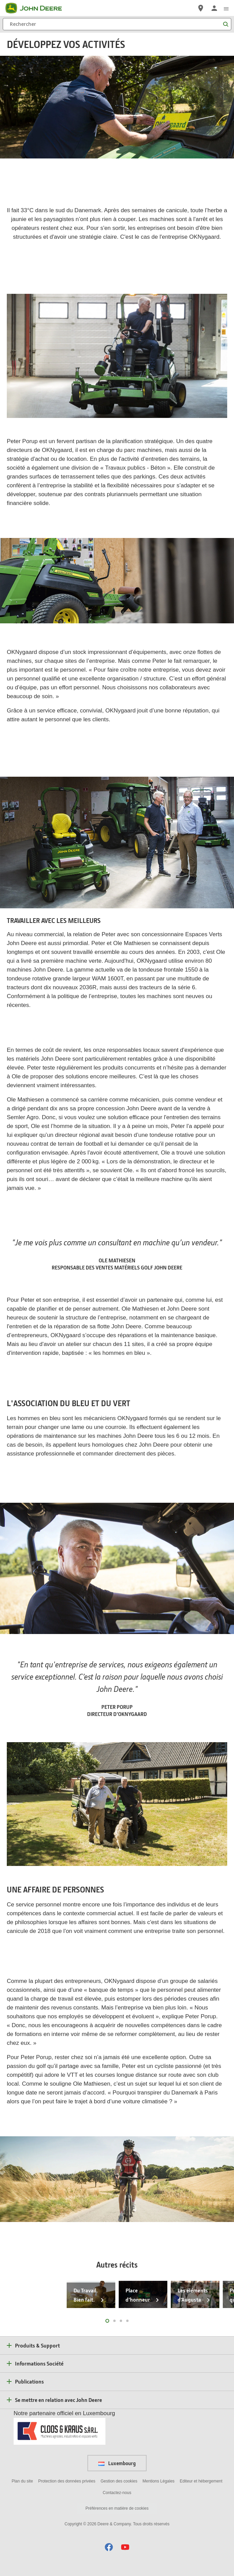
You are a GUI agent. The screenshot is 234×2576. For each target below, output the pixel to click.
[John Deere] (37, 8)
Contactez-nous (117, 2492)
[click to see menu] (226, 8)
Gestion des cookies (119, 2481)
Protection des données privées (66, 2481)
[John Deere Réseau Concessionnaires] (200, 8)
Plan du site (22, 2481)
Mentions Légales (158, 2481)
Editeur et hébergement (201, 2481)
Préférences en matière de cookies (116, 2508)
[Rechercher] (117, 24)
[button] (109, 2546)
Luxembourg (117, 2463)
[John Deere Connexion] (214, 8)
